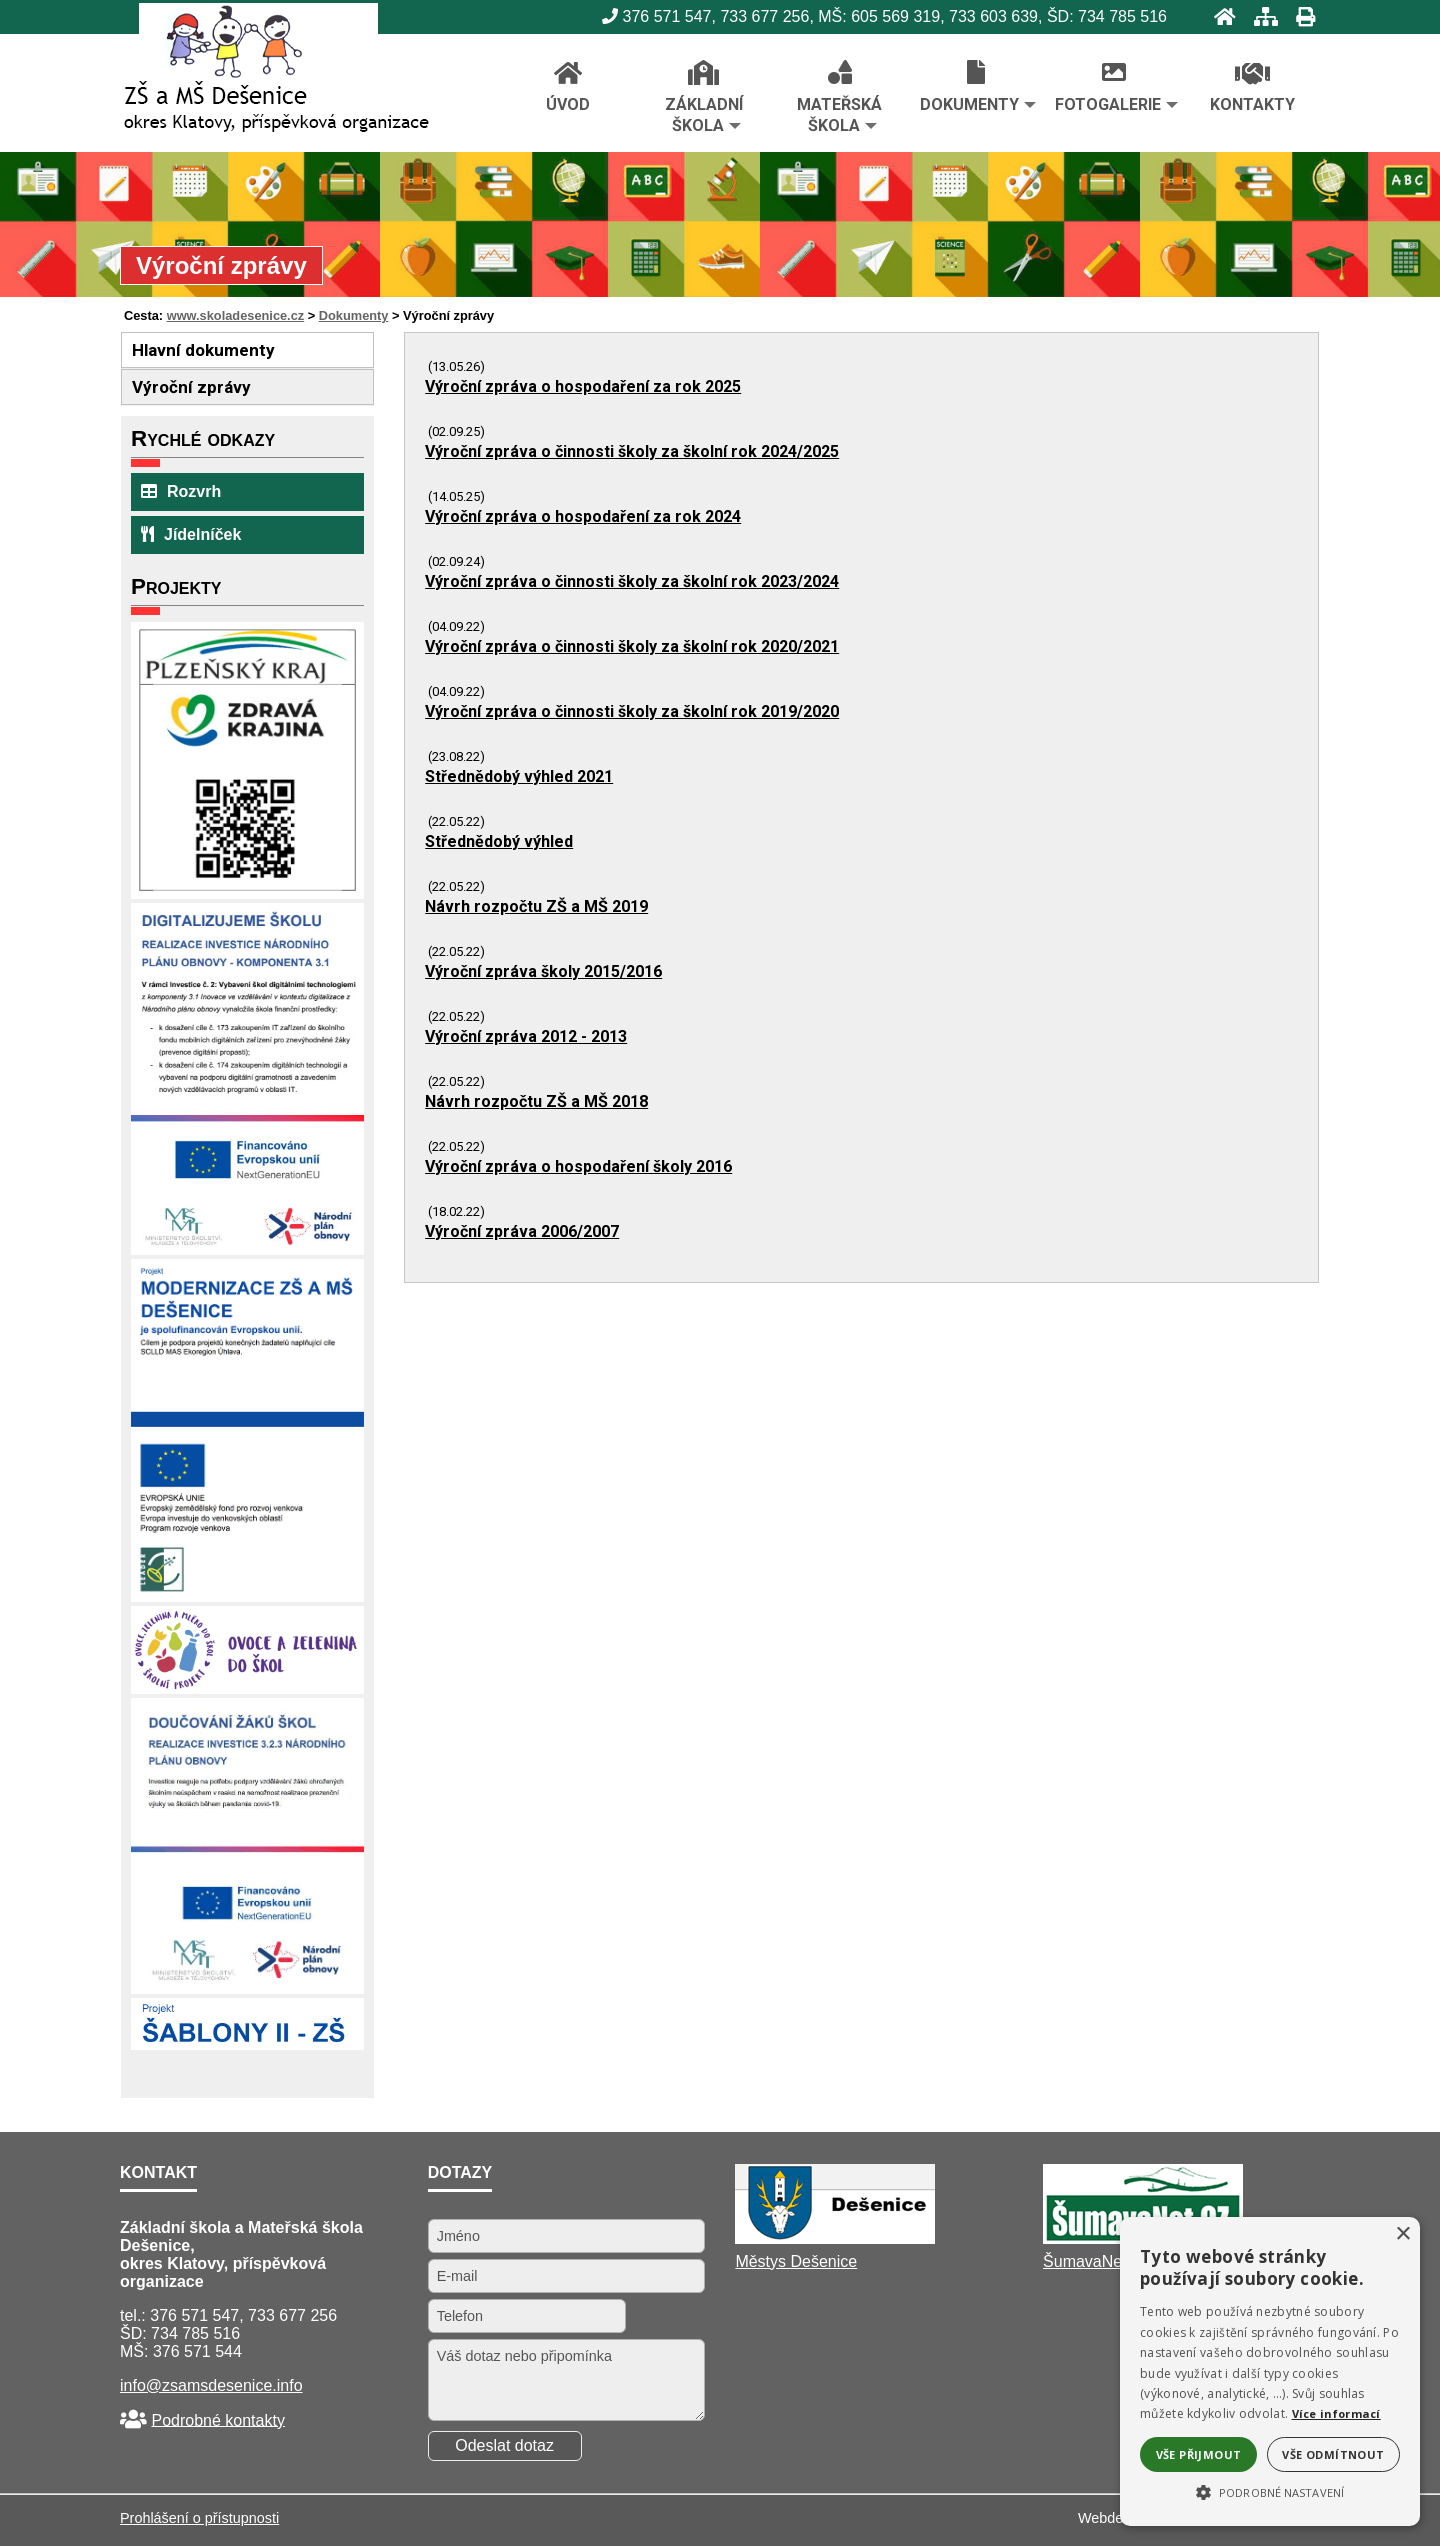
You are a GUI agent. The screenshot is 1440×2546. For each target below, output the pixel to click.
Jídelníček (191, 534)
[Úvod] (1219, 16)
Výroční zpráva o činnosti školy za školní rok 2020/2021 (632, 646)
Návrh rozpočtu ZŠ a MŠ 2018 (536, 1101)
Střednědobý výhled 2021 (519, 776)
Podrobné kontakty (217, 2419)
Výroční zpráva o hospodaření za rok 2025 (583, 386)
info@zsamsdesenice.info (211, 2385)
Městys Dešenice (796, 2261)
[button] (1270, 2491)
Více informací (1336, 2413)
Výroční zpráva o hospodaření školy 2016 (578, 1166)
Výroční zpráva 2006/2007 (522, 1231)
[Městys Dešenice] (835, 2238)
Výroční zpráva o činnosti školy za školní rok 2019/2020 (632, 711)
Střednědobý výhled (499, 841)
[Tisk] (1299, 16)
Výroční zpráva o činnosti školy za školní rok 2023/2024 (632, 581)
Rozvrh (181, 491)
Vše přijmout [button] (1199, 2454)
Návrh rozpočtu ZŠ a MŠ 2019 (536, 906)
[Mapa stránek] (1260, 16)
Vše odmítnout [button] (1333, 2454)
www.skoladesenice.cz (236, 315)
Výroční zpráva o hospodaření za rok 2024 (583, 516)
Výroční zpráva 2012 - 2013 (526, 1036)
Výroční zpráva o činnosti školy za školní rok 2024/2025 (632, 451)
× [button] (1402, 2234)
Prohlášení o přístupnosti (199, 2518)
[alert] (1270, 2371)
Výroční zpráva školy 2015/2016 (543, 971)
